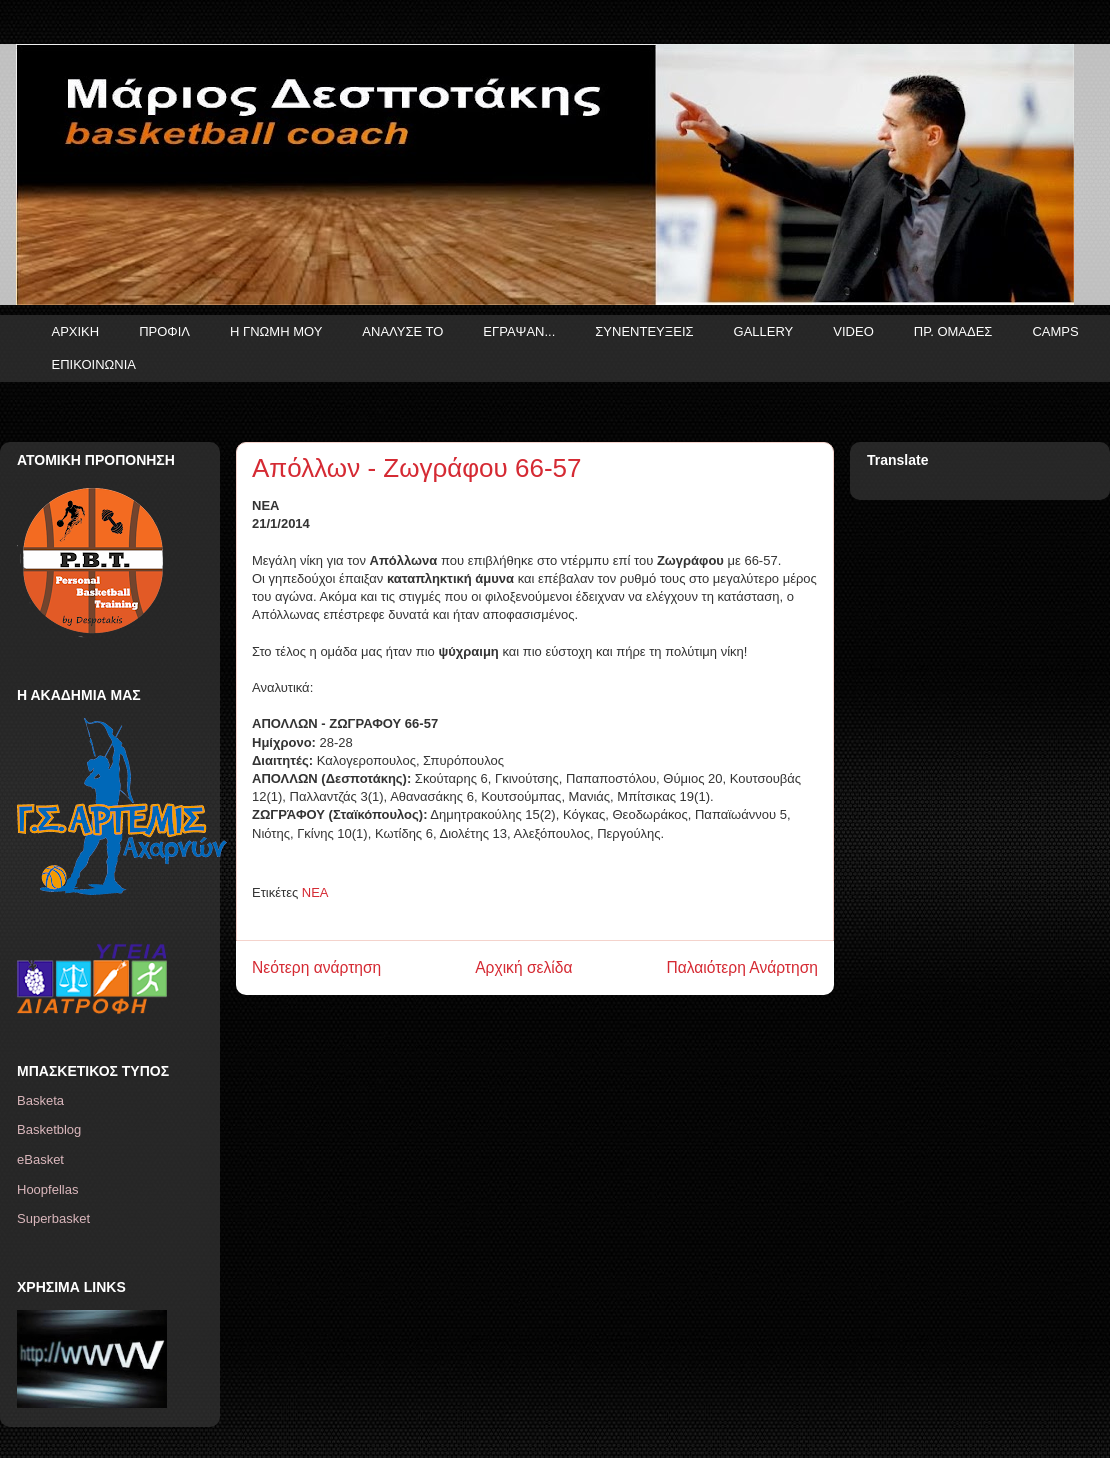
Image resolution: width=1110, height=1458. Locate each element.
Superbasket (53, 1218)
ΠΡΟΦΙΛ (164, 331)
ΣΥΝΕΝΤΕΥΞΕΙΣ (644, 331)
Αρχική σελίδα (523, 967)
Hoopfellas (47, 1189)
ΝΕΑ (315, 892)
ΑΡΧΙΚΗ (76, 331)
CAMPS (1055, 331)
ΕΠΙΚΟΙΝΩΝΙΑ (94, 364)
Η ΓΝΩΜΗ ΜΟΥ (276, 331)
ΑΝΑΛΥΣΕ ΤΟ (402, 331)
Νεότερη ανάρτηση (316, 967)
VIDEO (853, 331)
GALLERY (764, 331)
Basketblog (49, 1129)
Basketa (40, 1100)
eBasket (40, 1159)
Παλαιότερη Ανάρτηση (742, 967)
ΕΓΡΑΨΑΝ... (519, 331)
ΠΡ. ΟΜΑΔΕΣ (953, 331)
